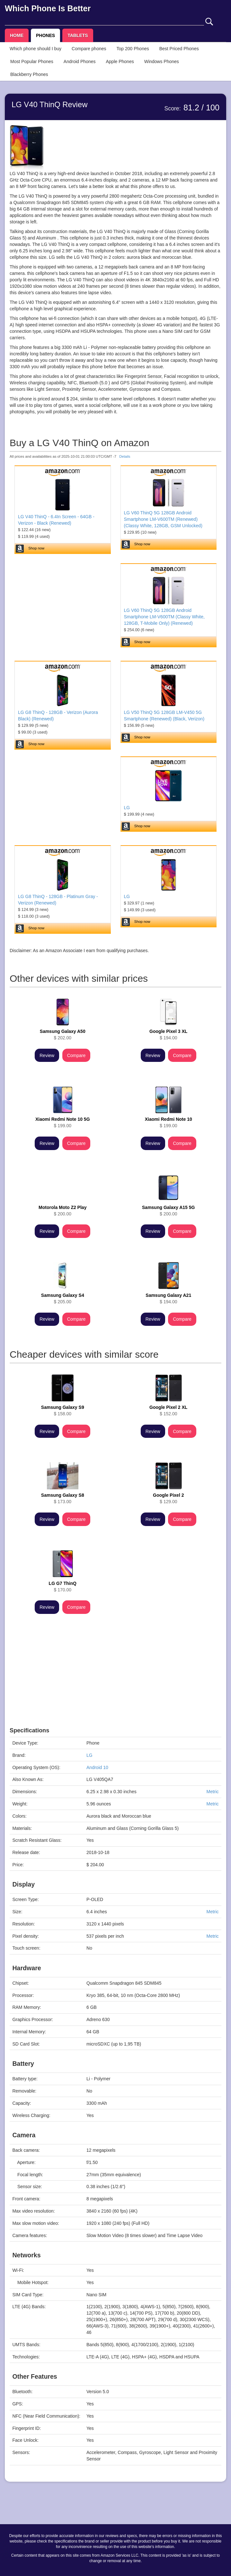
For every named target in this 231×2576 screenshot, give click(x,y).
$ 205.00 (62, 1298)
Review (47, 1055)
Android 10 (97, 1767)
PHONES (45, 35)
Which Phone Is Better (48, 8)
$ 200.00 (62, 1210)
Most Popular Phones (31, 61)
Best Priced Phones (179, 48)
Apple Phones (120, 61)
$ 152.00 (168, 1410)
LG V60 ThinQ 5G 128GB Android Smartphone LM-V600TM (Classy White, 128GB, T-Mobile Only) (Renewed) (164, 617)
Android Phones (80, 61)
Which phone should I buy (35, 48)
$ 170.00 (62, 1586)
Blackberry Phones (29, 74)
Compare (76, 1055)
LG (127, 807)
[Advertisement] (115, 1682)
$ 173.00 (62, 1498)
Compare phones (89, 48)
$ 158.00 (62, 1410)
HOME (16, 35)
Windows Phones (161, 61)
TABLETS (77, 35)
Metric (212, 1791)
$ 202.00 (62, 1034)
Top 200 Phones (133, 48)
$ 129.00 (168, 1498)
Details (124, 456)
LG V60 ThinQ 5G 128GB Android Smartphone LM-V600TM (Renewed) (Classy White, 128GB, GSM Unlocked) (163, 519)
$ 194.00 (168, 1034)
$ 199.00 (62, 1122)
